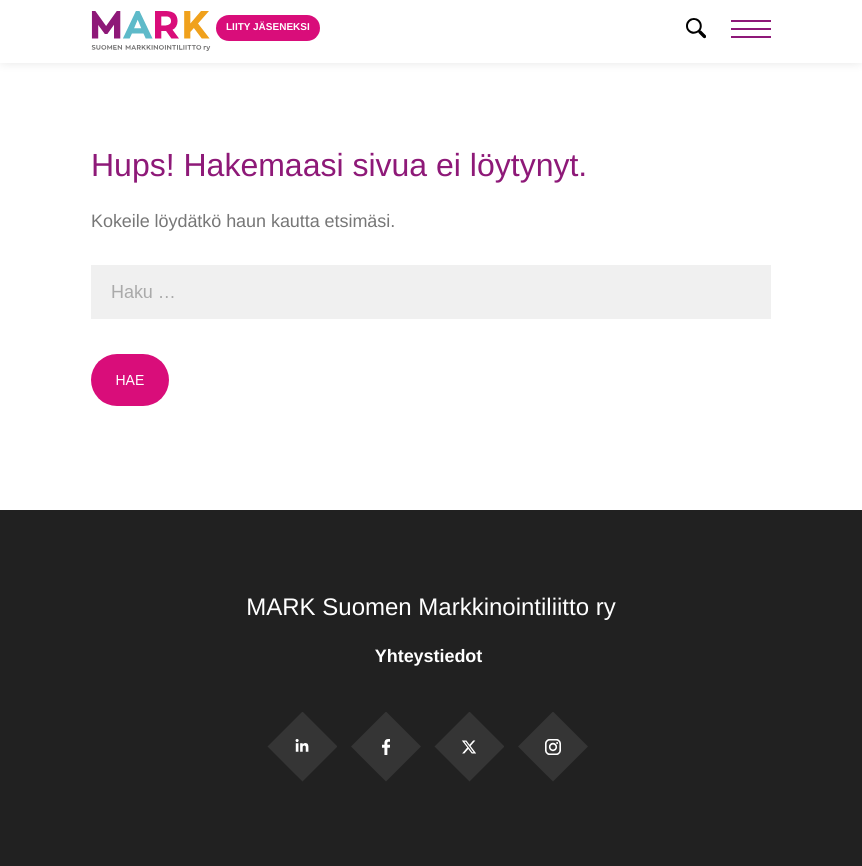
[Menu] (751, 31)
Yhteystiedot (431, 656)
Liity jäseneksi (268, 27)
